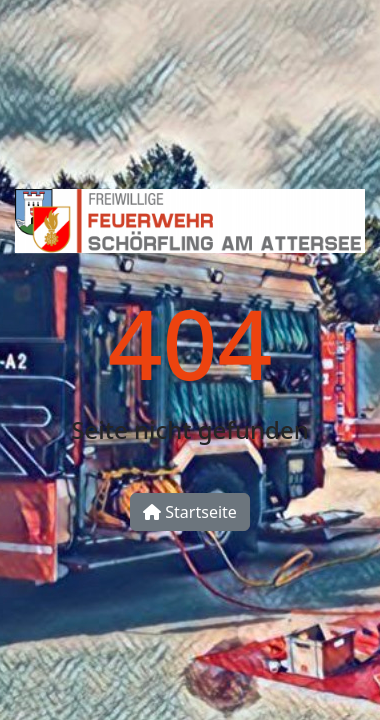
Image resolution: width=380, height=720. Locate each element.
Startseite (190, 512)
